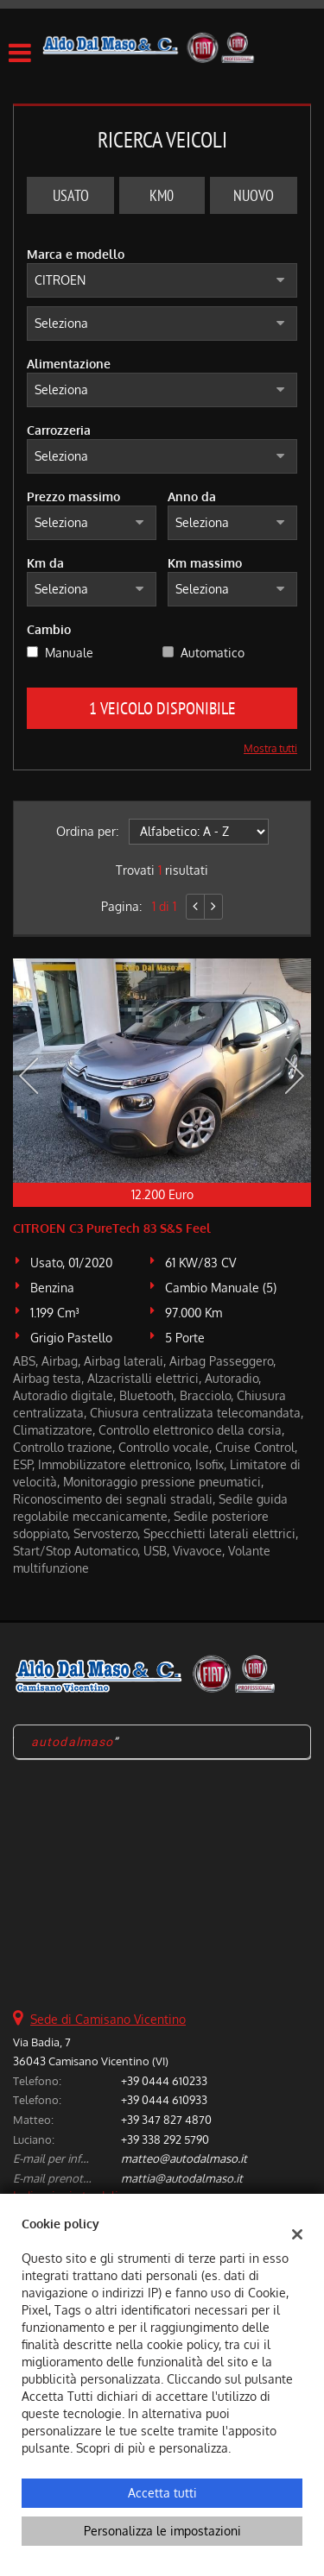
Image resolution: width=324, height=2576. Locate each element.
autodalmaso (72, 1742)
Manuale (69, 652)
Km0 (161, 195)
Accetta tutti (162, 2492)
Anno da (192, 496)
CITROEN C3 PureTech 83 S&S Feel (112, 1228)
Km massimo (205, 563)
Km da (45, 563)
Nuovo (253, 195)
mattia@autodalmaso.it (182, 2178)
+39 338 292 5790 (165, 2139)
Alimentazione (69, 363)
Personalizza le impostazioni (162, 2530)
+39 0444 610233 (164, 2080)
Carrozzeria (59, 430)
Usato (71, 195)
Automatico (212, 652)
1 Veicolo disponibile (162, 708)
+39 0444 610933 (164, 2099)
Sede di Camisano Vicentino (108, 2019)
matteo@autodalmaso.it (184, 2158)
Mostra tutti (270, 748)
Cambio (49, 629)
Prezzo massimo (73, 496)
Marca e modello (75, 254)
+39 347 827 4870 (166, 2119)
